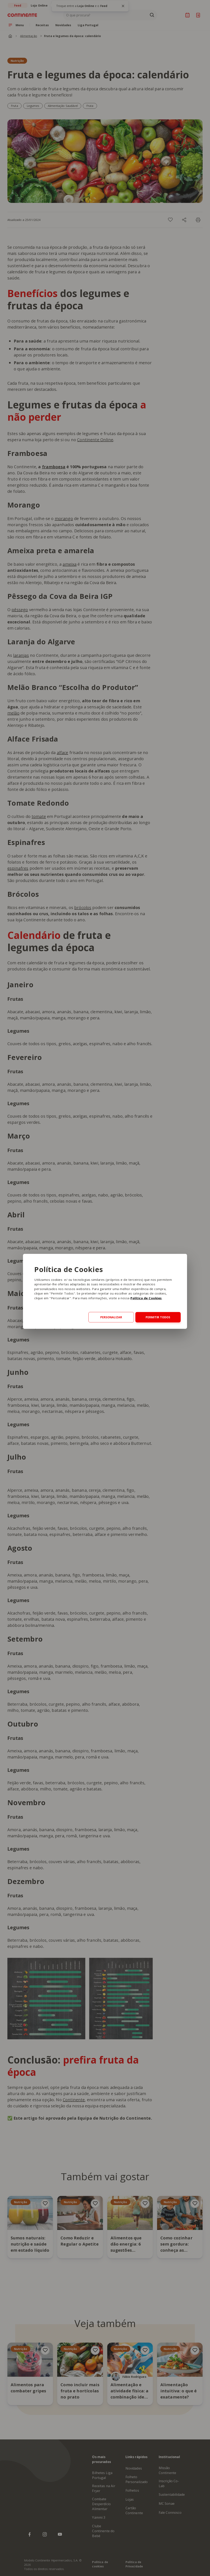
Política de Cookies (146, 1298)
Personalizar (111, 1317)
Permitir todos (158, 1317)
